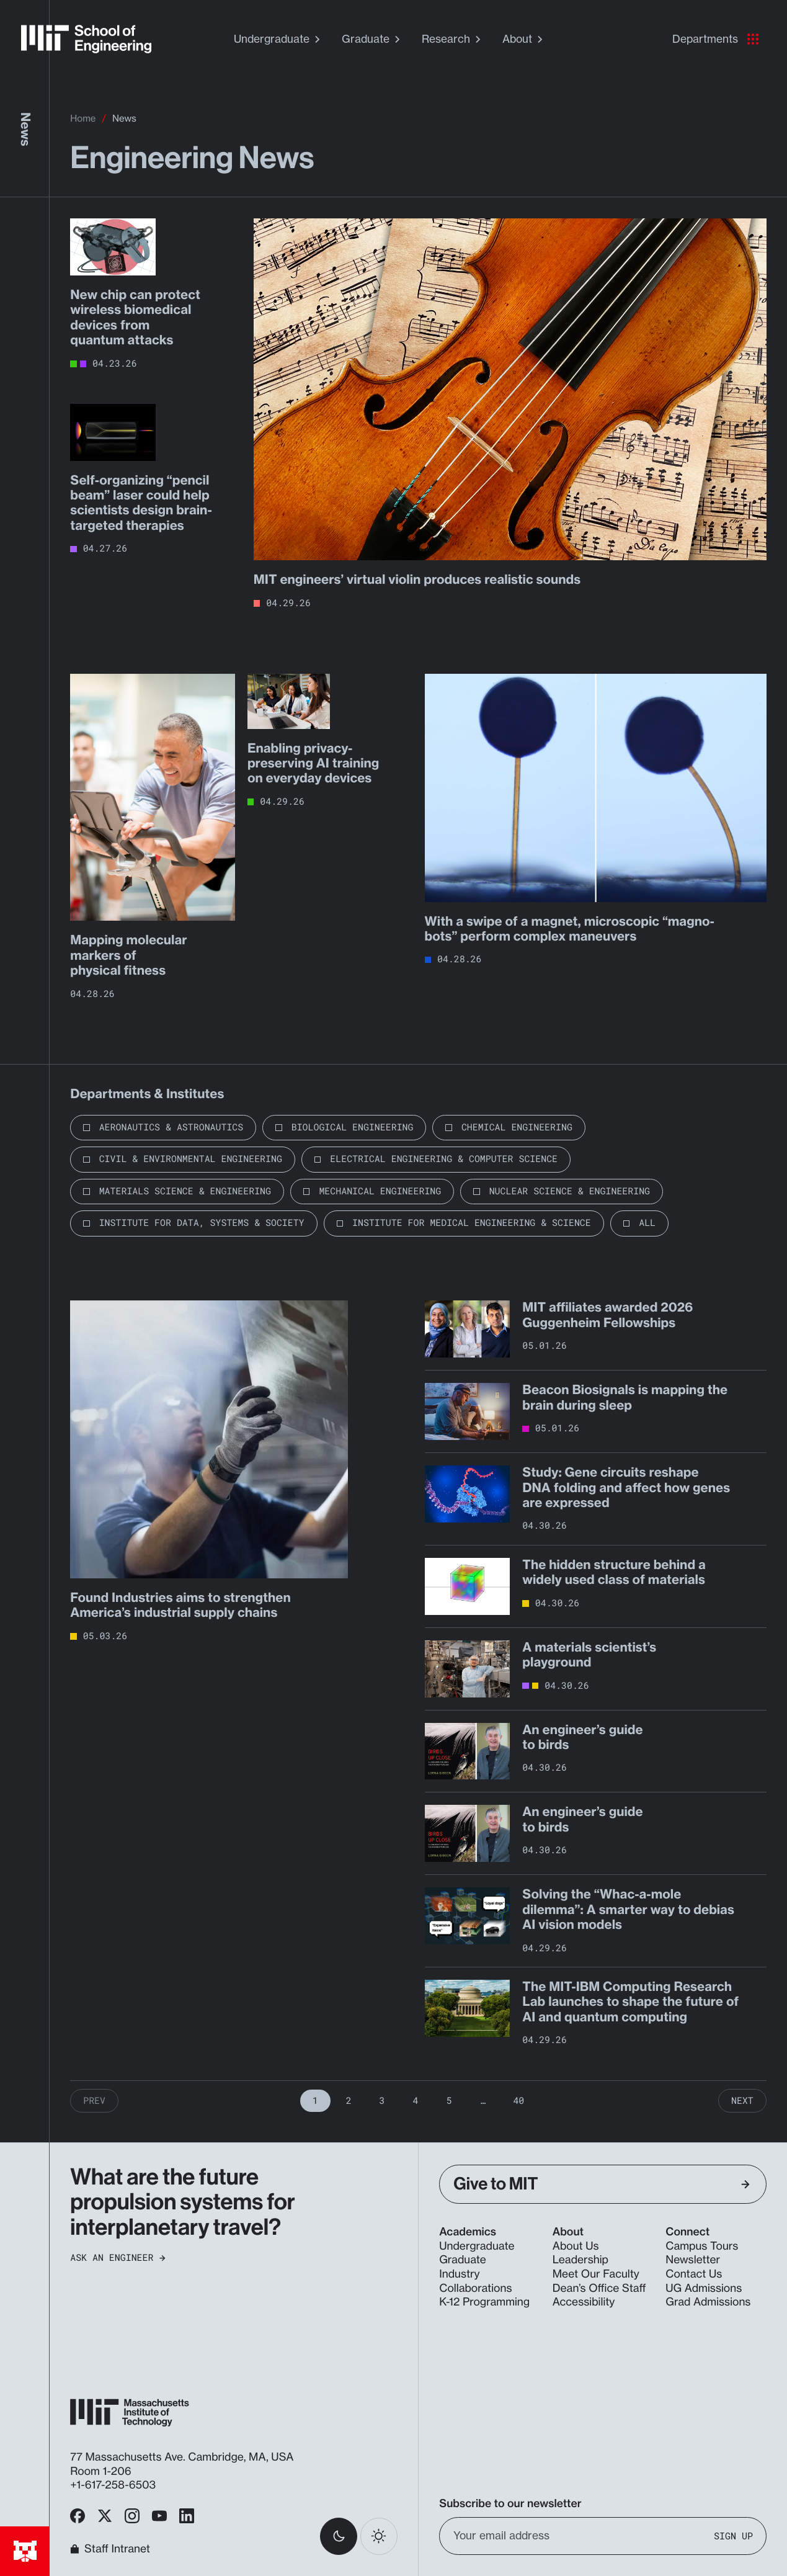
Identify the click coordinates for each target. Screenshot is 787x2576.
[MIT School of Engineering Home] (86, 39)
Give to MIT (601, 2184)
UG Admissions (703, 2288)
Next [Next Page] (742, 2101)
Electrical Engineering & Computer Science (444, 1159)
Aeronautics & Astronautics (171, 1127)
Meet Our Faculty (596, 2274)
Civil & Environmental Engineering (190, 1159)
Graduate (372, 39)
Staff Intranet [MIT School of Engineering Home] (110, 2549)
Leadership (580, 2259)
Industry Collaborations (475, 2281)
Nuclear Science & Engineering (569, 1191)
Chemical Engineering (516, 1127)
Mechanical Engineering (380, 1191)
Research (453, 39)
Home (83, 118)
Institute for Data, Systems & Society (202, 1223)
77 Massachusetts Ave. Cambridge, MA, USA (183, 2457)
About (524, 39)
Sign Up (733, 2536)
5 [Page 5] (449, 2101)
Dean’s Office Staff (599, 2288)
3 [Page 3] (382, 2101)
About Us (576, 2246)
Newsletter (692, 2259)
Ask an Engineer (118, 2258)
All (647, 1223)
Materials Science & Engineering (185, 1191)
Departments (715, 38)
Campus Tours (701, 2246)
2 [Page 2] (349, 2101)
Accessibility (584, 2302)
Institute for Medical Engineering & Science (471, 1223)
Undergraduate (278, 39)
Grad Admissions (707, 2302)
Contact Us (693, 2274)
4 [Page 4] (416, 2101)
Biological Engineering (352, 1127)
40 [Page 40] (518, 2101)
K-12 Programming (484, 2302)
